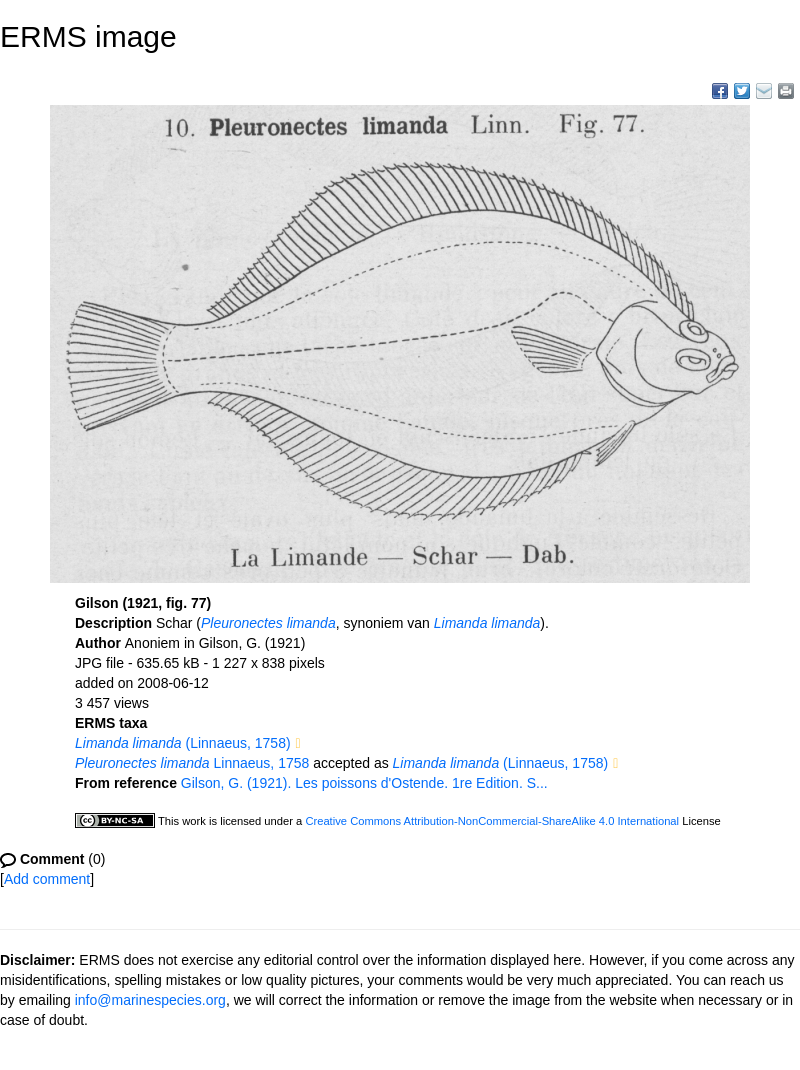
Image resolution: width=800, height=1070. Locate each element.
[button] (298, 744)
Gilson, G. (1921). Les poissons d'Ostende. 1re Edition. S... (364, 783)
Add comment (47, 879)
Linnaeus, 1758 (192, 763)
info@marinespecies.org (150, 1000)
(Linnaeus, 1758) (183, 743)
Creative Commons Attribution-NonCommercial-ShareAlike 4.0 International (492, 821)
